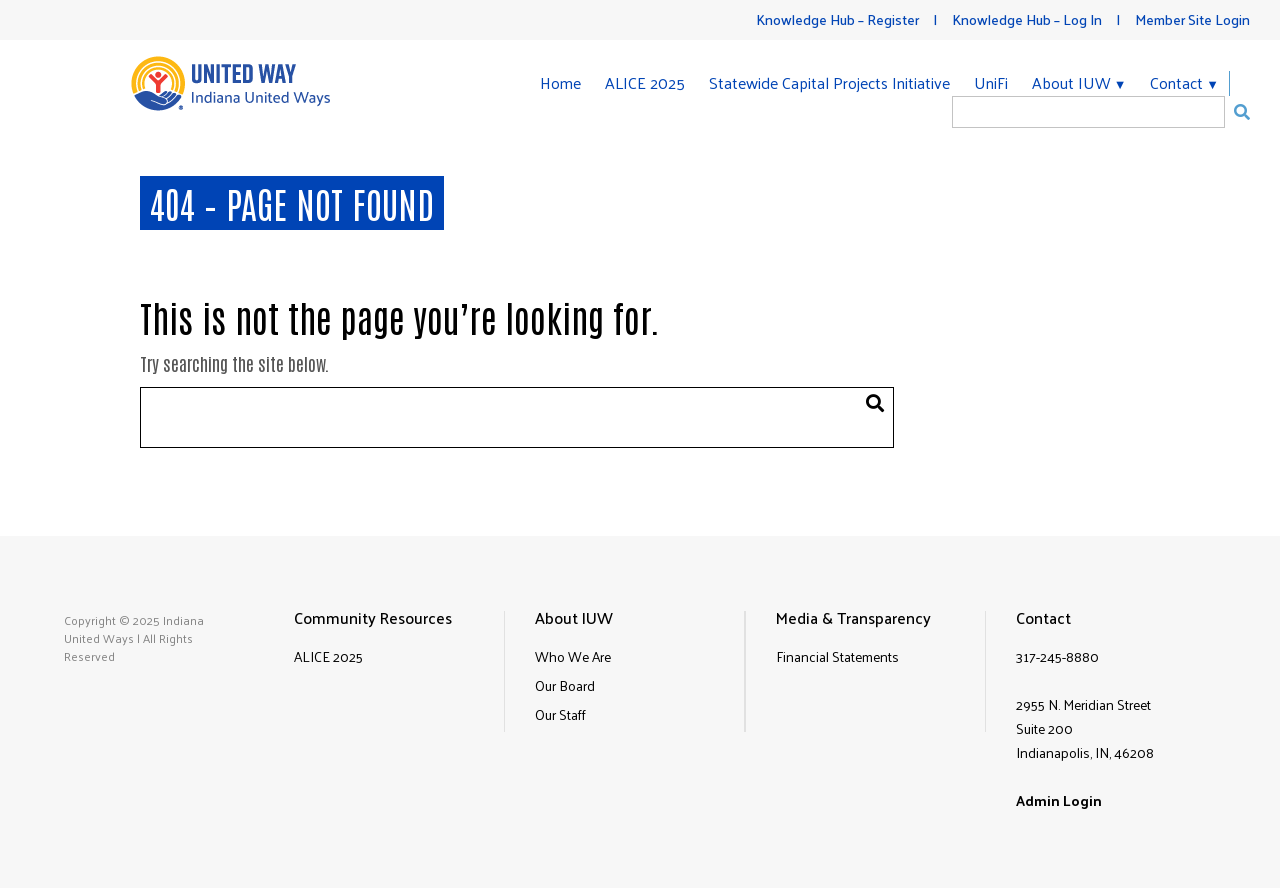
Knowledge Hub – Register (837, 19)
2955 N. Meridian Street (1083, 704)
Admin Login (1059, 800)
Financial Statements (837, 656)
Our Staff (560, 714)
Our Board (565, 685)
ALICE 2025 (645, 83)
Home (560, 83)
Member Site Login (1192, 19)
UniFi (991, 83)
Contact (1176, 83)
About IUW (1071, 83)
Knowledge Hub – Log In (1027, 19)
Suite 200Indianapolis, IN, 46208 (1085, 740)
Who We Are (573, 656)
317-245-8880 (1057, 656)
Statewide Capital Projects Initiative (829, 83)
